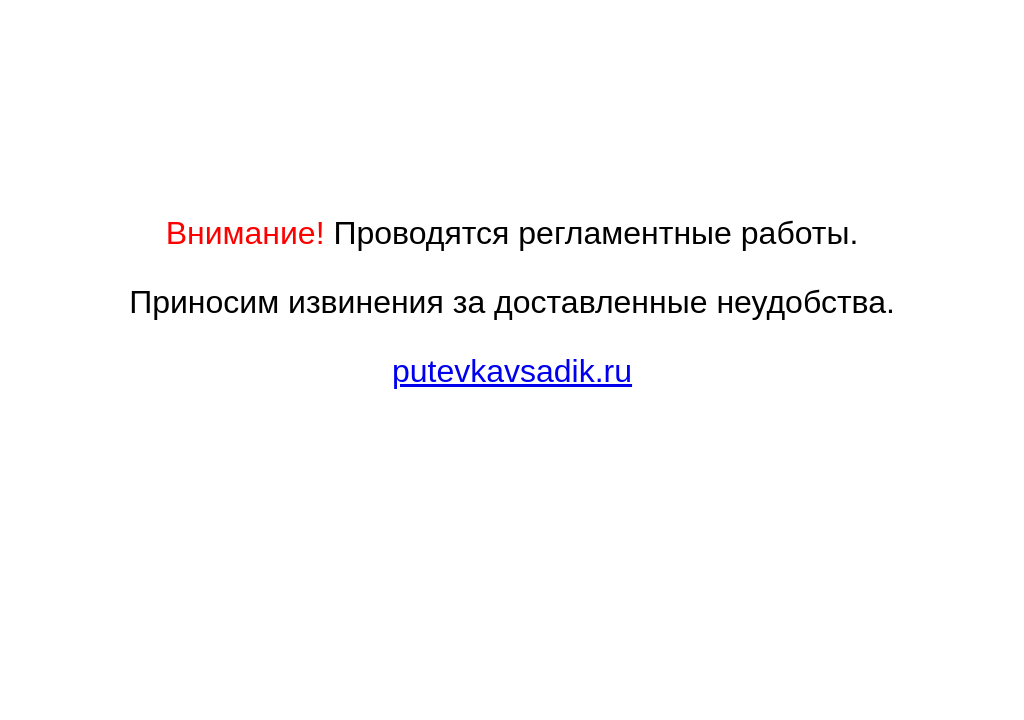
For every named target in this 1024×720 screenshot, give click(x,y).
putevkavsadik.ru (512, 371)
